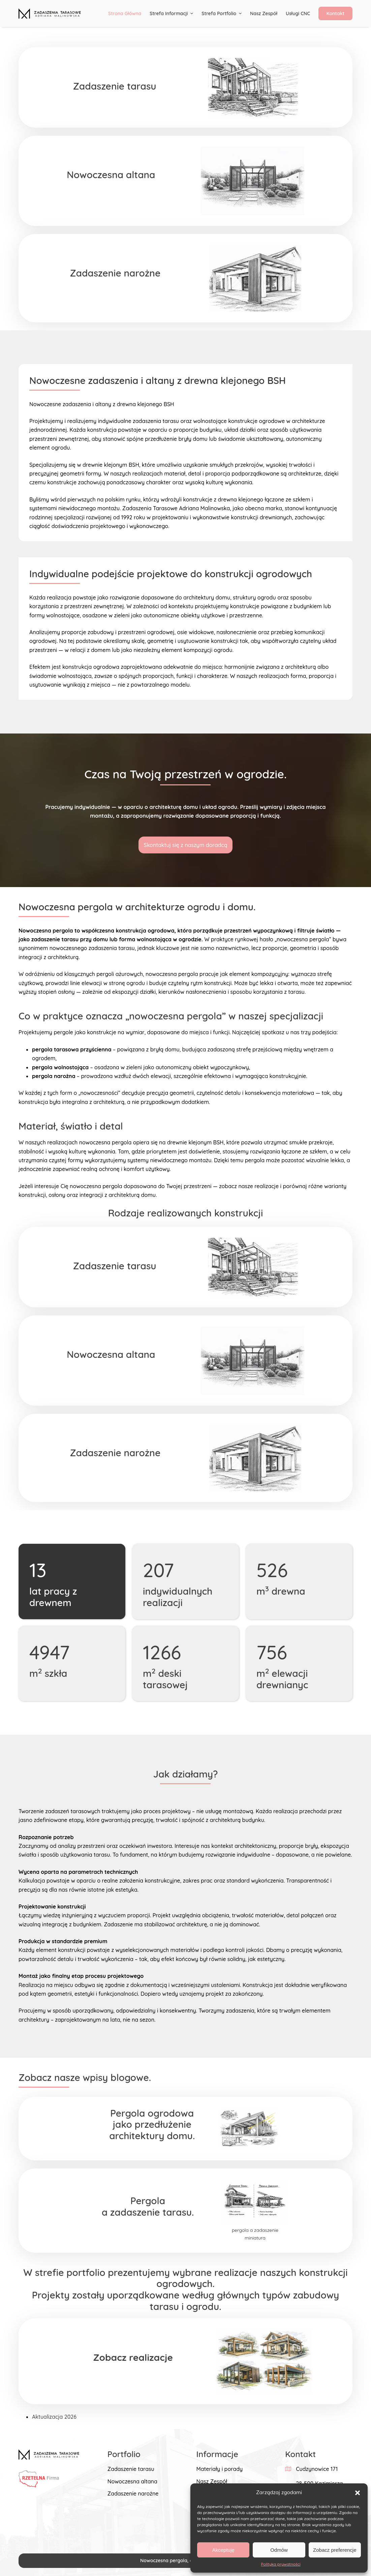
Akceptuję (223, 2550)
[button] (357, 2492)
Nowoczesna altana (132, 2481)
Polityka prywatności (280, 2564)
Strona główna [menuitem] (124, 13)
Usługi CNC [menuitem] (298, 13)
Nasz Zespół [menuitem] (263, 13)
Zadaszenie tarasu (130, 2469)
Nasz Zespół (211, 2481)
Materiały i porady (219, 2469)
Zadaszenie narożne (133, 2493)
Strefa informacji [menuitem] (172, 13)
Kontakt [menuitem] (335, 13)
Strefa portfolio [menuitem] (222, 13)
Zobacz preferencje (334, 2550)
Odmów (279, 2550)
